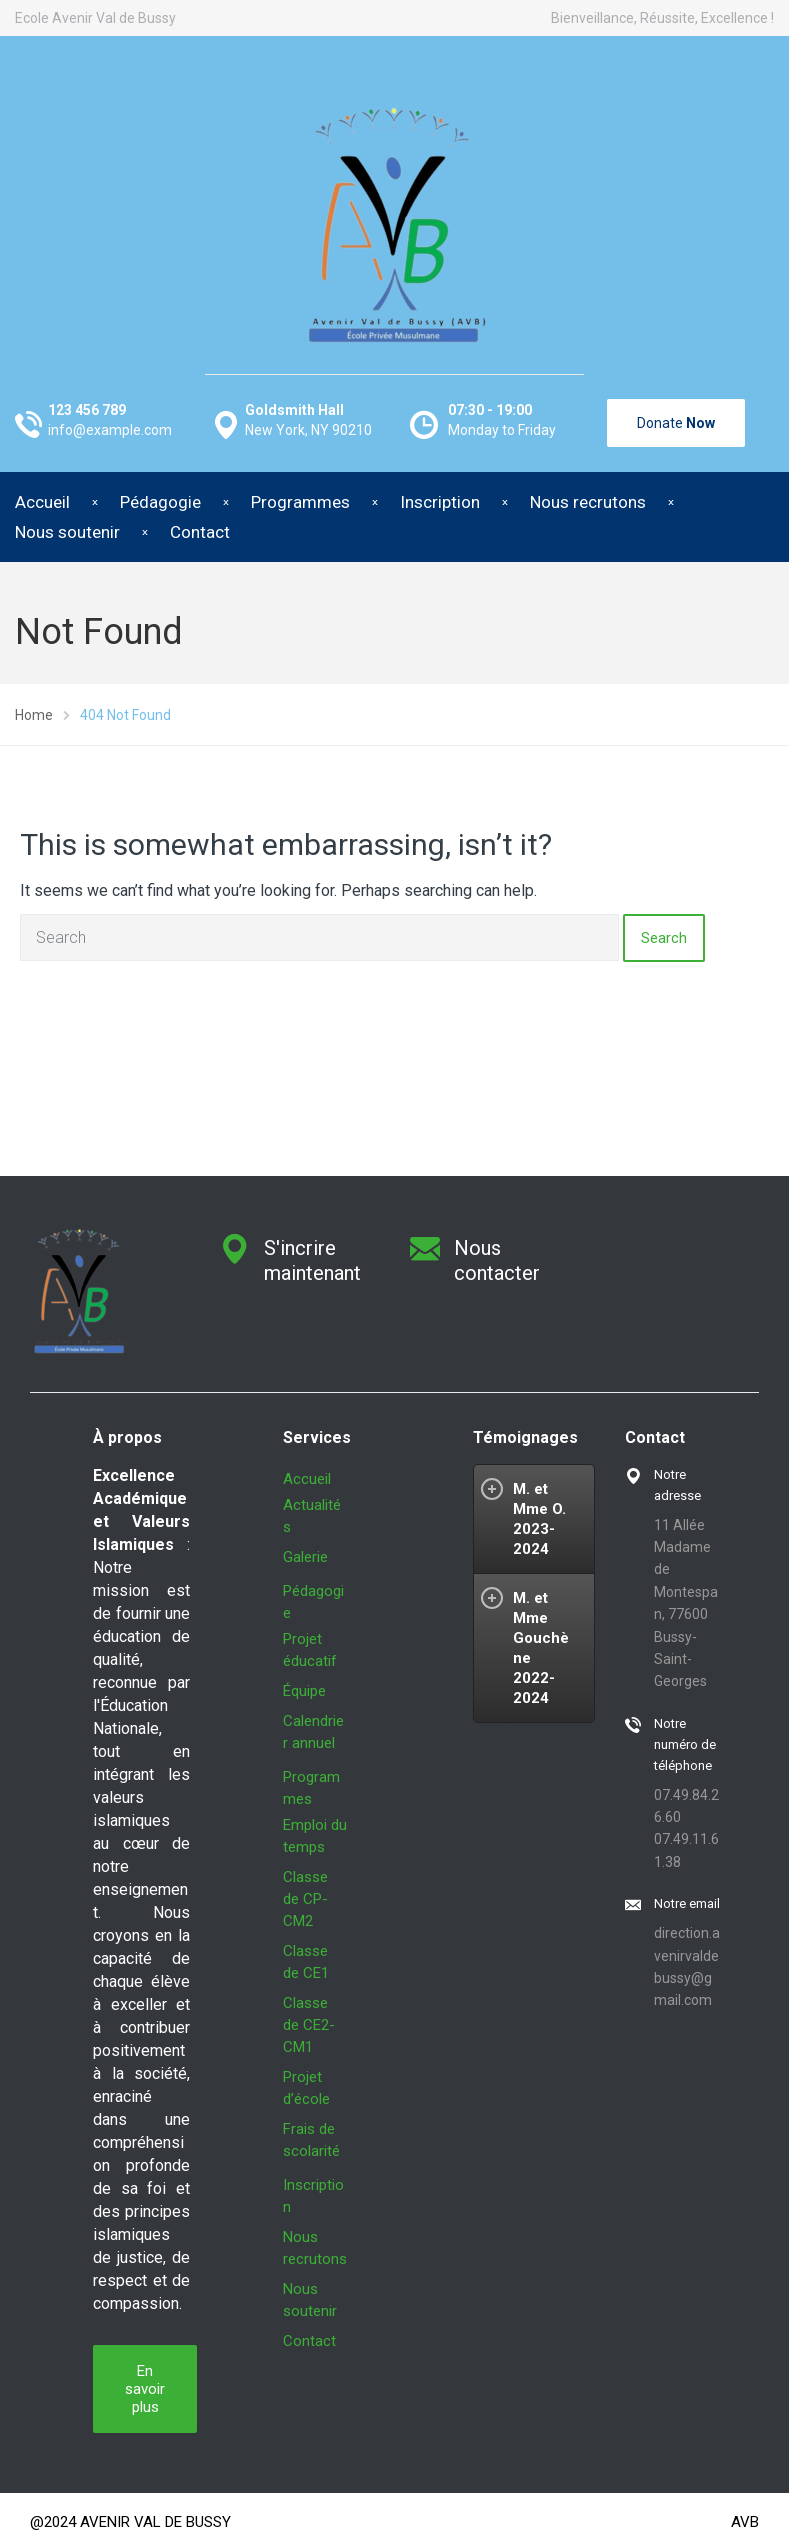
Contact (200, 532)
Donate (676, 423)
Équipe (304, 1691)
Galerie (305, 1557)
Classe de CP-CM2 (305, 1899)
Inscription (440, 502)
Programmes (300, 502)
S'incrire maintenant (312, 1260)
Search (664, 938)
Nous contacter (497, 1260)
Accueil (307, 1479)
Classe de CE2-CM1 (309, 2025)
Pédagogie (160, 502)
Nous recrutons (588, 502)
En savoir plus (145, 2389)
